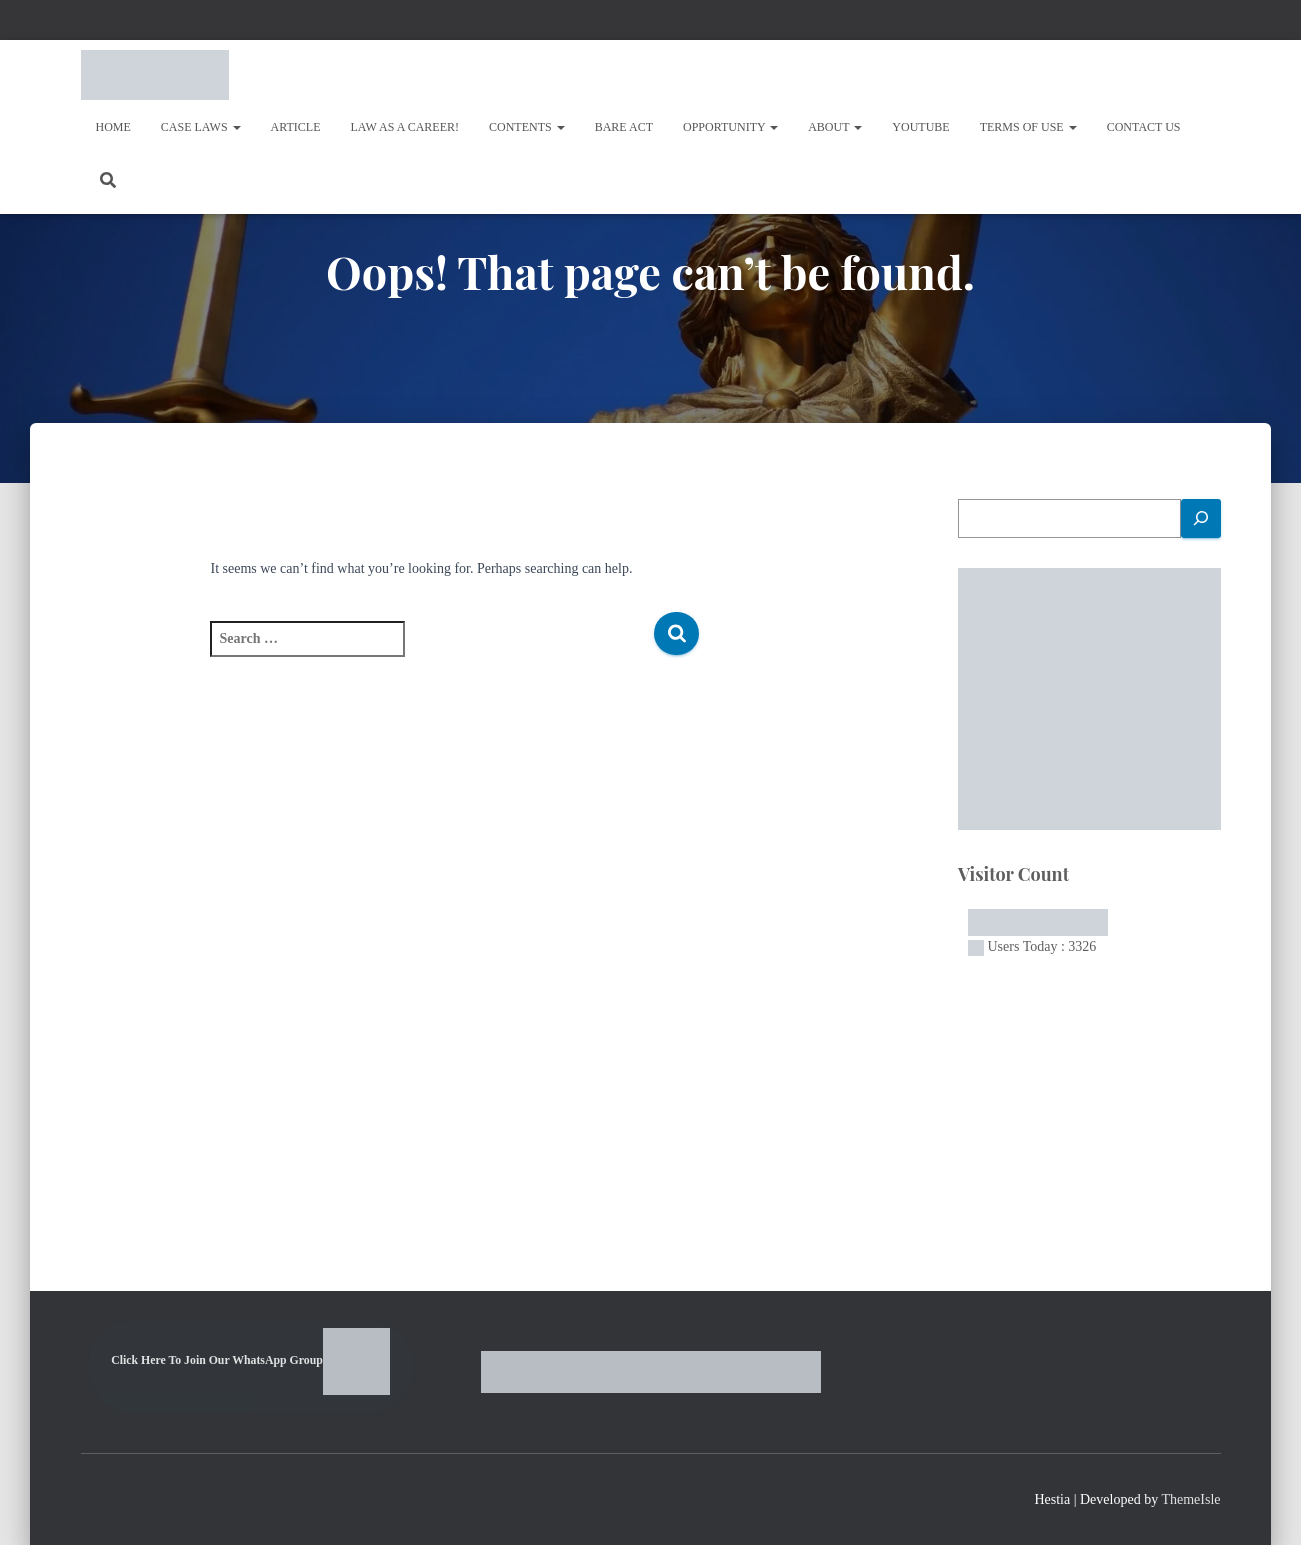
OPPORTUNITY (730, 127)
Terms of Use (1028, 127)
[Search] (1201, 518)
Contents (527, 127)
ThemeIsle (1190, 1499)
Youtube (920, 127)
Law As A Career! (405, 127)
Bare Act (624, 127)
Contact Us (1144, 127)
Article (296, 127)
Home (113, 127)
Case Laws (201, 127)
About (835, 127)
